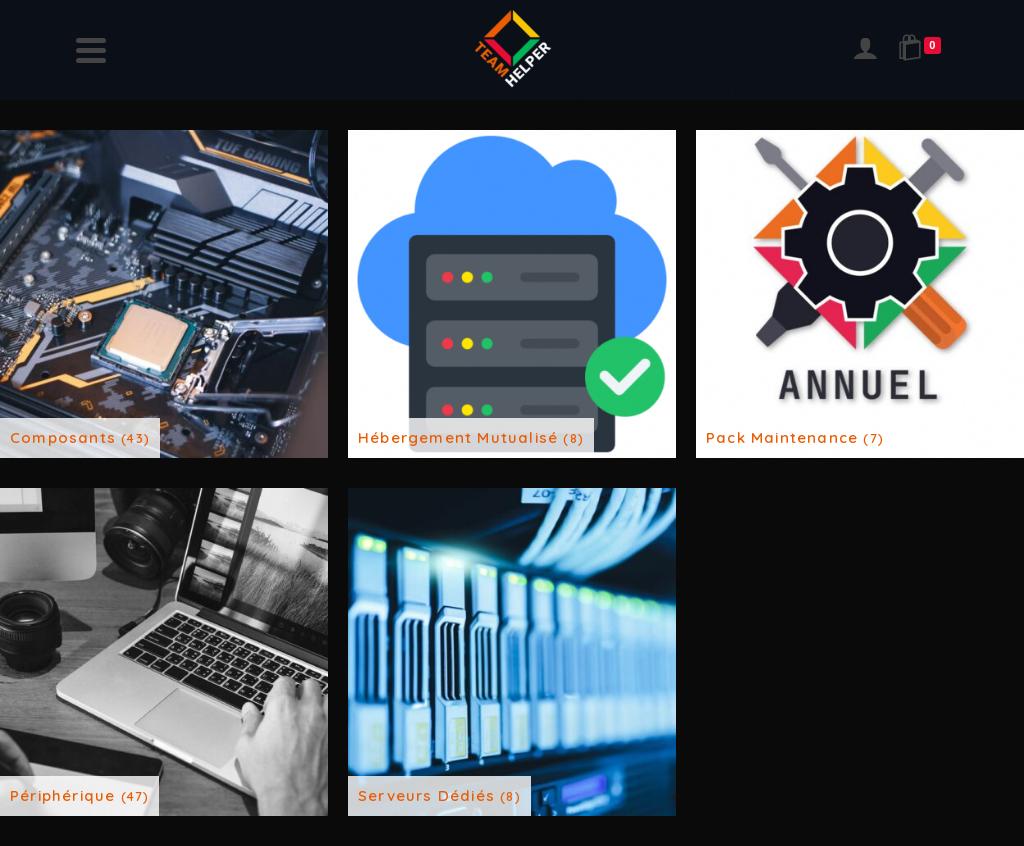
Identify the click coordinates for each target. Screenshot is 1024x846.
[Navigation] (91, 50)
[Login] (865, 50)
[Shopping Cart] (923, 50)
